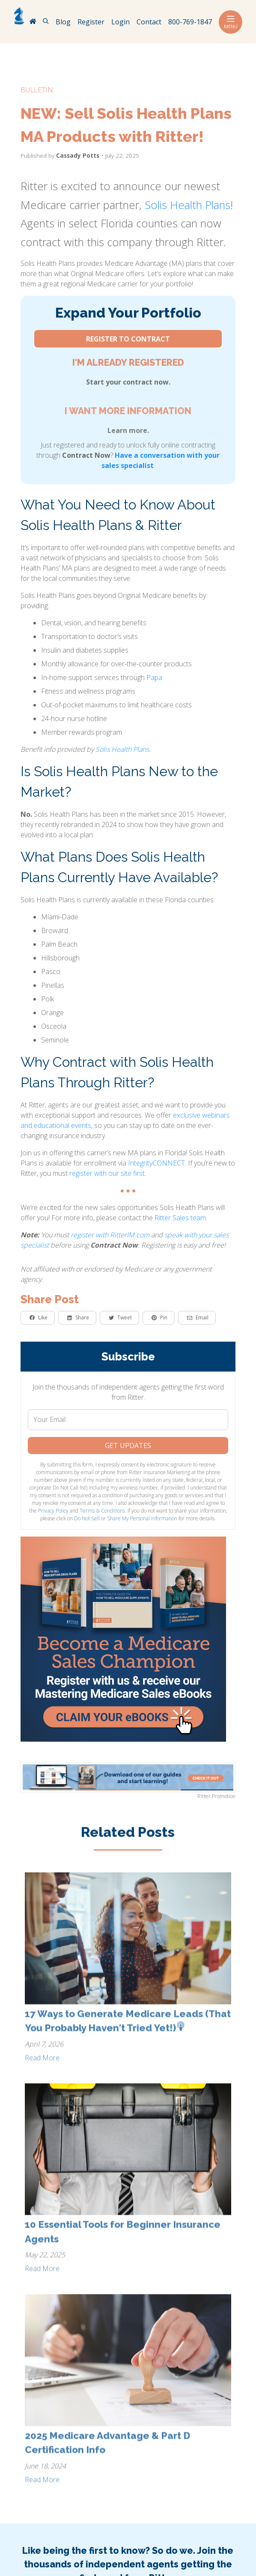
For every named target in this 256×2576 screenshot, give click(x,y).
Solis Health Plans (187, 204)
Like (39, 1317)
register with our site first (107, 1173)
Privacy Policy (53, 1510)
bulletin (37, 89)
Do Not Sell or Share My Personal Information (125, 1518)
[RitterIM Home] (32, 22)
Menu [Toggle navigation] (230, 22)
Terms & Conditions (102, 1510)
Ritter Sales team (180, 1217)
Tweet (120, 1317)
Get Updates (128, 1445)
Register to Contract (128, 339)
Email (197, 1317)
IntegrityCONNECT (156, 1163)
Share (78, 1317)
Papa (154, 677)
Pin (159, 1317)
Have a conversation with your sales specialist (160, 460)
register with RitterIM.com (110, 1234)
